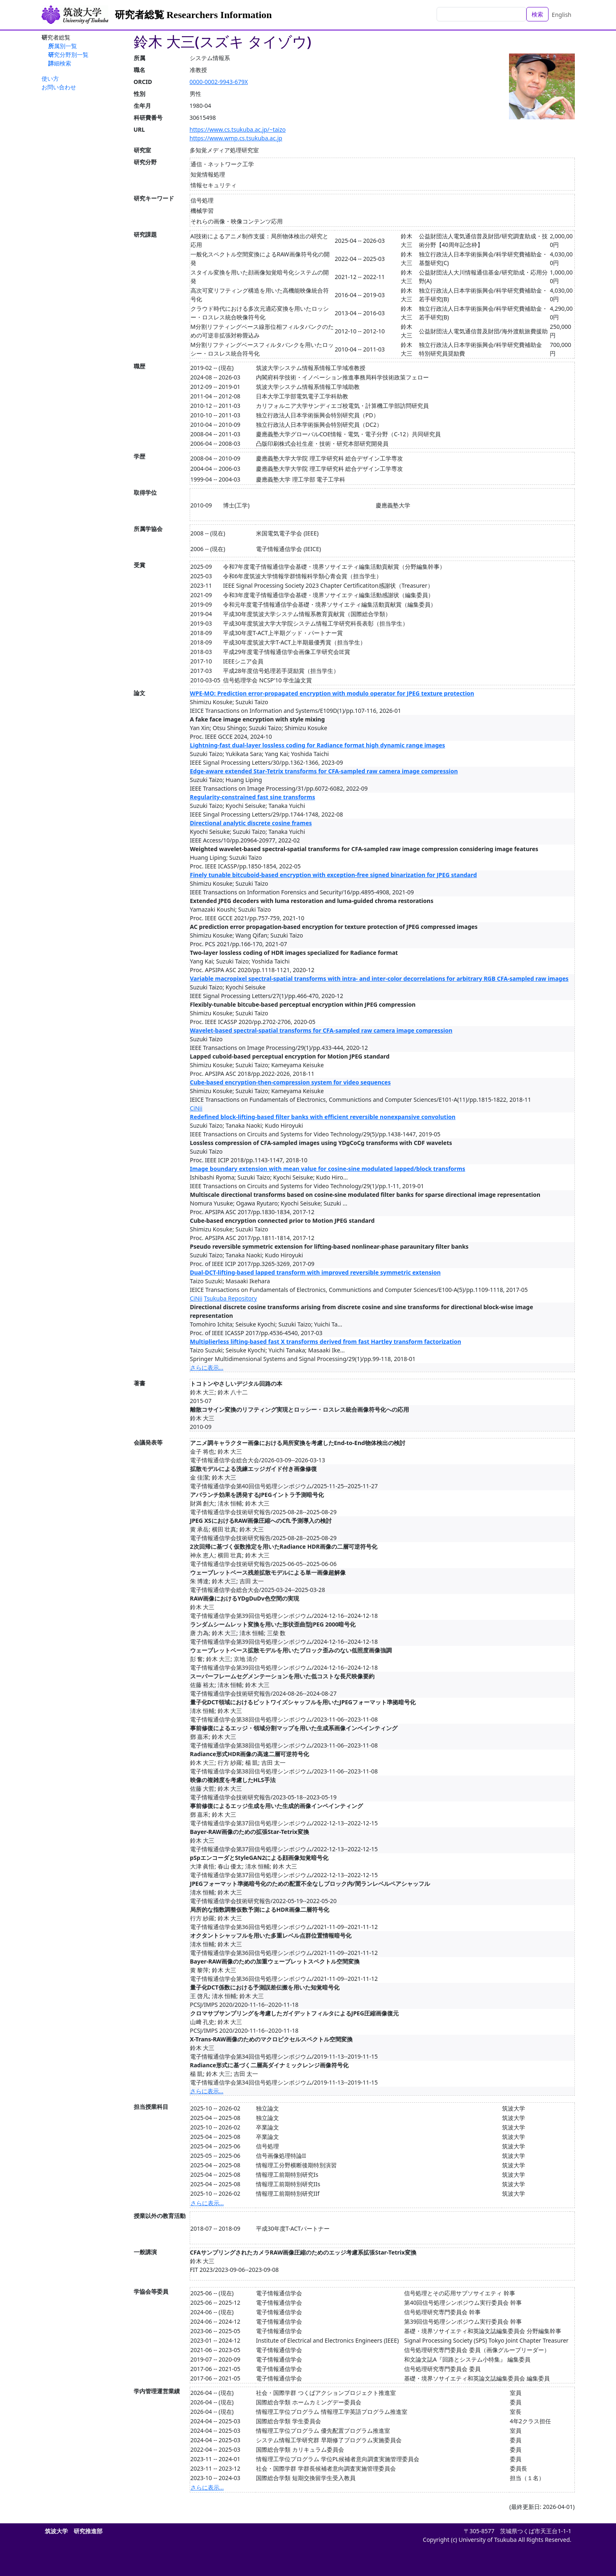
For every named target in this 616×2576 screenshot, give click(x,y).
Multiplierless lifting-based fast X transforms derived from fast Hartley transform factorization (325, 1341)
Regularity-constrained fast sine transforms (252, 797)
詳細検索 (59, 63)
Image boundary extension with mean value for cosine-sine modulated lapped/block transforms (327, 1169)
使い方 (50, 78)
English (562, 15)
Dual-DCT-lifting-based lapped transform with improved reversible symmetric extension (315, 1272)
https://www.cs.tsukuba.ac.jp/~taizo (238, 129)
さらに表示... (206, 1367)
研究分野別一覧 (68, 54)
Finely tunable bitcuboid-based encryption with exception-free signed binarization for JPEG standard (333, 875)
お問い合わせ (59, 87)
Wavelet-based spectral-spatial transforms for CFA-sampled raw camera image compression (321, 1030)
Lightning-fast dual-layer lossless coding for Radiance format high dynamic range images (317, 745)
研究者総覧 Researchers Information (193, 14)
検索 (537, 14)
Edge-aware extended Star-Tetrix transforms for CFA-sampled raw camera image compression (324, 771)
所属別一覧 (62, 46)
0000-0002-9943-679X (219, 82)
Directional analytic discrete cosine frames (251, 823)
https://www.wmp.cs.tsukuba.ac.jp (236, 138)
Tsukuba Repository (230, 1298)
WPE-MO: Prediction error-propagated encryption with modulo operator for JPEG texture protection (332, 693)
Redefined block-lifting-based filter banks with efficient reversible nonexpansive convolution (323, 1117)
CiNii (196, 1108)
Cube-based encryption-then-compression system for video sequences (290, 1082)
